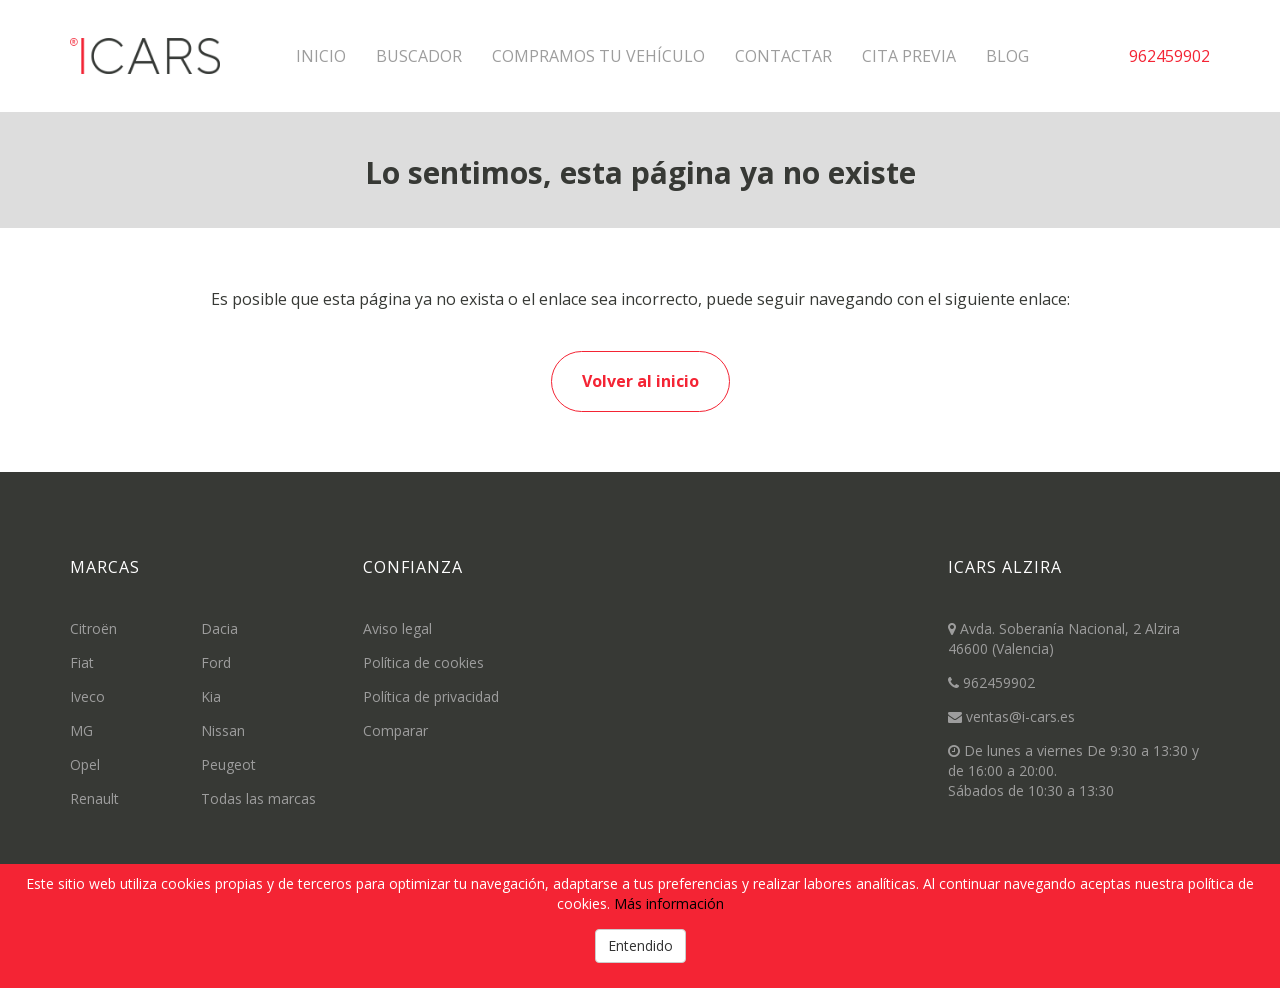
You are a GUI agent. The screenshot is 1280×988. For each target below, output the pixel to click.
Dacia (219, 628)
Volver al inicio (640, 381)
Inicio (321, 56)
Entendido (640, 945)
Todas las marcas (258, 798)
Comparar (395, 730)
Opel (85, 764)
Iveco (87, 696)
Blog (1007, 56)
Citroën (93, 628)
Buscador (419, 56)
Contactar (783, 56)
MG (81, 730)
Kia (211, 696)
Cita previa (909, 56)
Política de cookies (423, 662)
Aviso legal (397, 628)
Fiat (82, 662)
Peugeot (228, 764)
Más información (669, 903)
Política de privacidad (431, 696)
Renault (94, 798)
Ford (216, 662)
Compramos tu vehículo (598, 56)
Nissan (223, 730)
